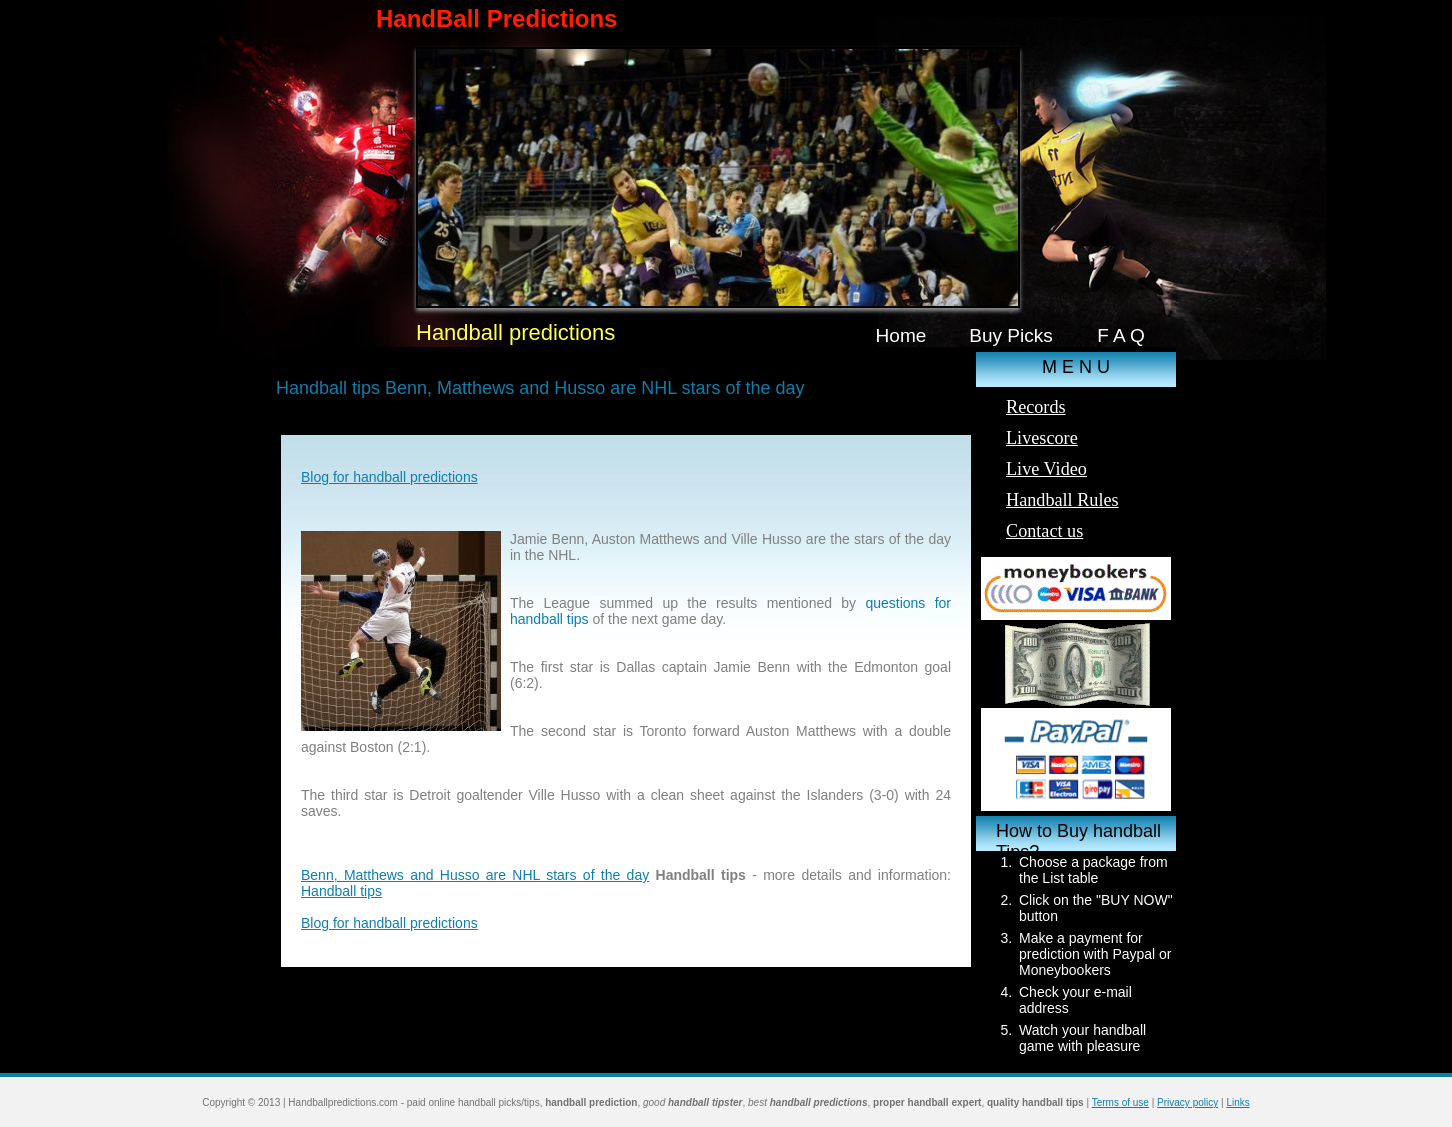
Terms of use (1120, 1102)
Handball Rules (1062, 500)
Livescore (1042, 438)
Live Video (1046, 469)
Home (901, 335)
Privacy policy (1187, 1102)
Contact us (1044, 531)
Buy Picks (1011, 335)
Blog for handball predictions (389, 477)
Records (1036, 407)
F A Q (1121, 335)
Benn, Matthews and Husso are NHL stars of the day (475, 875)
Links (1237, 1102)
